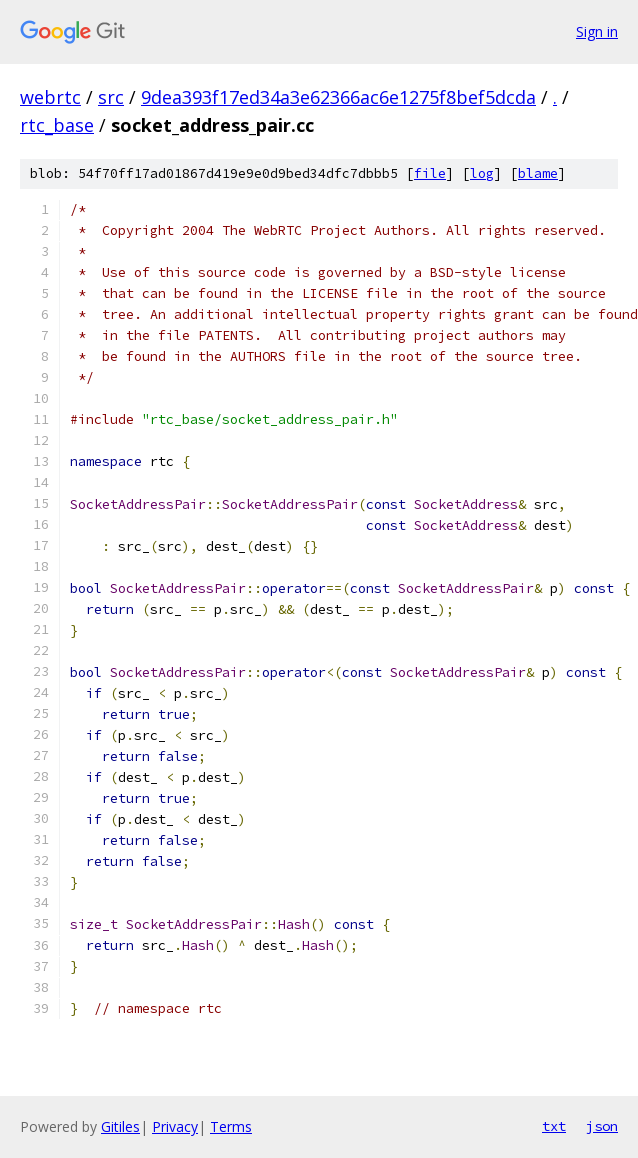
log (482, 173)
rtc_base (57, 125)
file (430, 173)
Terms (231, 1126)
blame (538, 173)
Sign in (597, 31)
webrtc (50, 97)
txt (554, 1126)
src (111, 97)
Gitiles (120, 1126)
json (602, 1126)
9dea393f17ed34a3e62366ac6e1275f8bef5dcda (338, 97)
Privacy (175, 1126)
